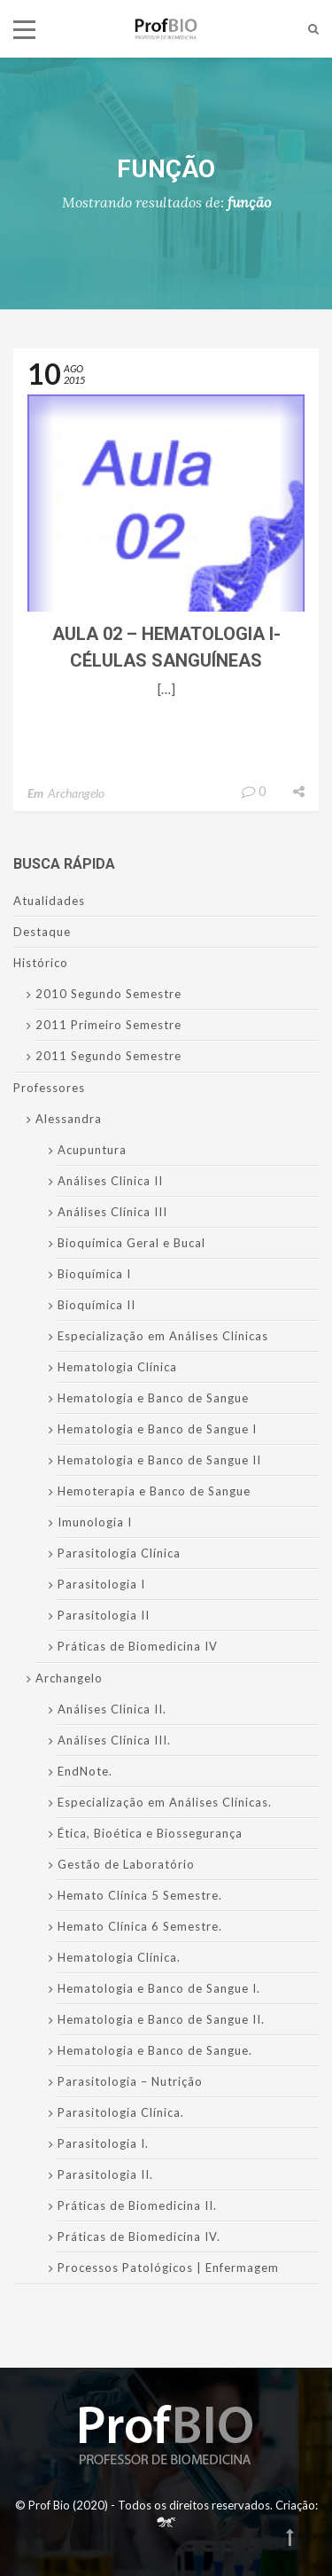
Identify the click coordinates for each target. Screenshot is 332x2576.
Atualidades (49, 901)
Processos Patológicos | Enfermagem (168, 2267)
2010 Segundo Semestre (108, 994)
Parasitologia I (101, 1584)
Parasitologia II (104, 1615)
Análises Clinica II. (112, 1709)
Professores (49, 1088)
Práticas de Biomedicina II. (137, 2205)
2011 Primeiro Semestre (108, 1025)
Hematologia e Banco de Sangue (153, 1398)
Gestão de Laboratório (126, 1864)
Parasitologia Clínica (119, 1553)
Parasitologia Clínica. (121, 2112)
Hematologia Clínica (117, 1367)
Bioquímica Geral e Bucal (131, 1243)
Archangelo (76, 792)
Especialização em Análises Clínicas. (165, 1802)
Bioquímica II (96, 1305)
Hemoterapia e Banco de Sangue (154, 1491)
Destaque (42, 932)
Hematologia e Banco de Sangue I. (159, 1988)
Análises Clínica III (112, 1212)
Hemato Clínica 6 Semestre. (140, 1926)
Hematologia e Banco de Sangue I (157, 1429)
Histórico (40, 963)
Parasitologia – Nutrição (130, 2081)
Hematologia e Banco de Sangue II (159, 1460)
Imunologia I (95, 1522)
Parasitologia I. (103, 2143)
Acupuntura (92, 1150)
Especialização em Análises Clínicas (163, 1336)
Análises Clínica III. (114, 1740)
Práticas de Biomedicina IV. (139, 2236)
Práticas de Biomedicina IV (138, 1646)
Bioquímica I (94, 1274)
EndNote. (85, 1771)
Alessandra (68, 1119)
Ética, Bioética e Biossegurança (150, 1833)
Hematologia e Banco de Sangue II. (161, 2019)
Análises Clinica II (110, 1181)
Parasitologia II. (105, 2174)
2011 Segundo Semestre (108, 1056)
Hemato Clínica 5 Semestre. (140, 1895)
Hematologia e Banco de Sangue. (155, 2050)
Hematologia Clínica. (119, 1957)
